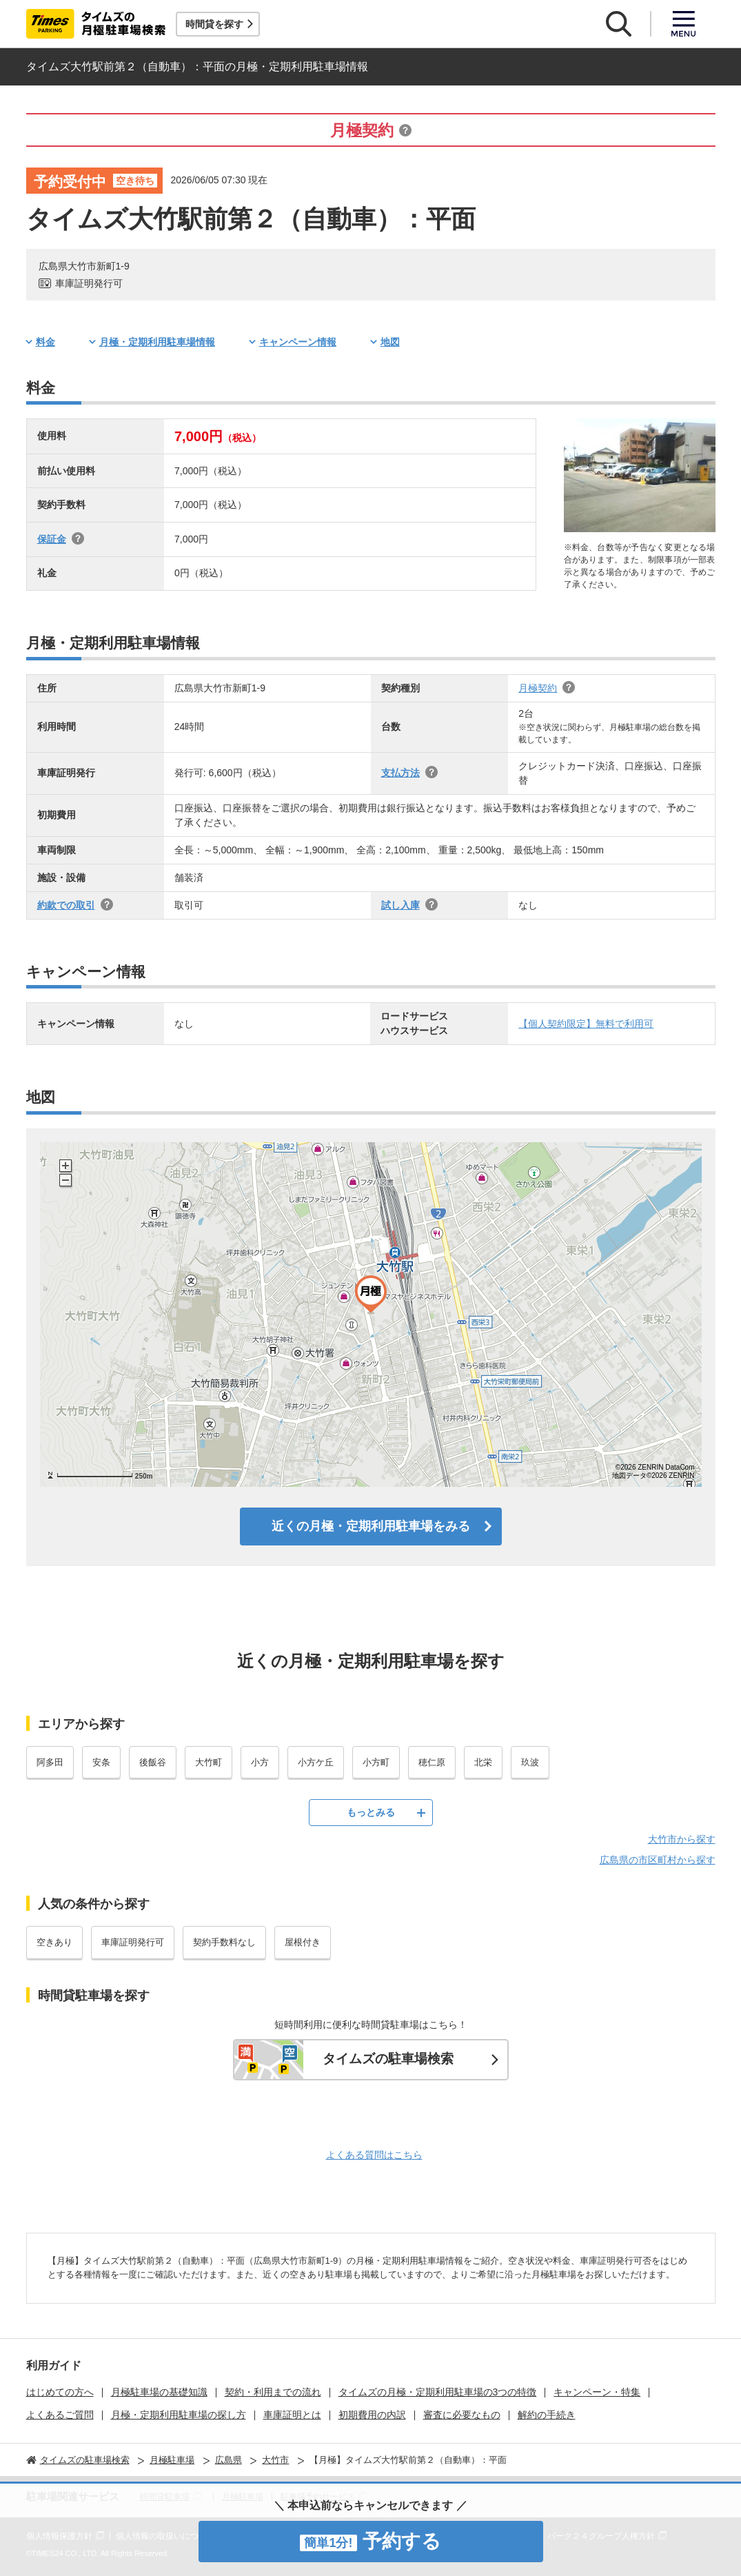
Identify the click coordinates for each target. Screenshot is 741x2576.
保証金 (51, 539)
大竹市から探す (681, 1839)
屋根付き (303, 1942)
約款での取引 (66, 905)
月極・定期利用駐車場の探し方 (178, 2414)
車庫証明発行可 (132, 1942)
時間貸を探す (214, 24)
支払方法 (400, 772)
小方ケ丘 (316, 1762)
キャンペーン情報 (297, 341)
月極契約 (537, 687)
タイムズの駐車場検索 (388, 2058)
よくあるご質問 (60, 2414)
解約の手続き (547, 2414)
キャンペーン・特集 (597, 2391)
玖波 (530, 1762)
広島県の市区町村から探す (657, 1859)
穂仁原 (431, 1762)
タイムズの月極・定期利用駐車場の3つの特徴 (437, 2391)
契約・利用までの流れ (273, 2391)
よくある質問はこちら (374, 2154)
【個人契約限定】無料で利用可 (585, 1023)
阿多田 (50, 1762)
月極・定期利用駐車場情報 (157, 341)
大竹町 (208, 1762)
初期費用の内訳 (372, 2414)
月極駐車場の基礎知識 (159, 2391)
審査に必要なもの (461, 2414)
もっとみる (371, 1812)
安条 (101, 1762)
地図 (390, 341)
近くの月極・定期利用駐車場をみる (371, 1526)
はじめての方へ (60, 2391)
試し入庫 (400, 905)
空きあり (54, 1942)
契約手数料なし (224, 1942)
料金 (45, 341)
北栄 (483, 1762)
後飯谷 (152, 1762)
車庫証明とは (292, 2414)
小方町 (376, 1762)
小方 (260, 1762)
